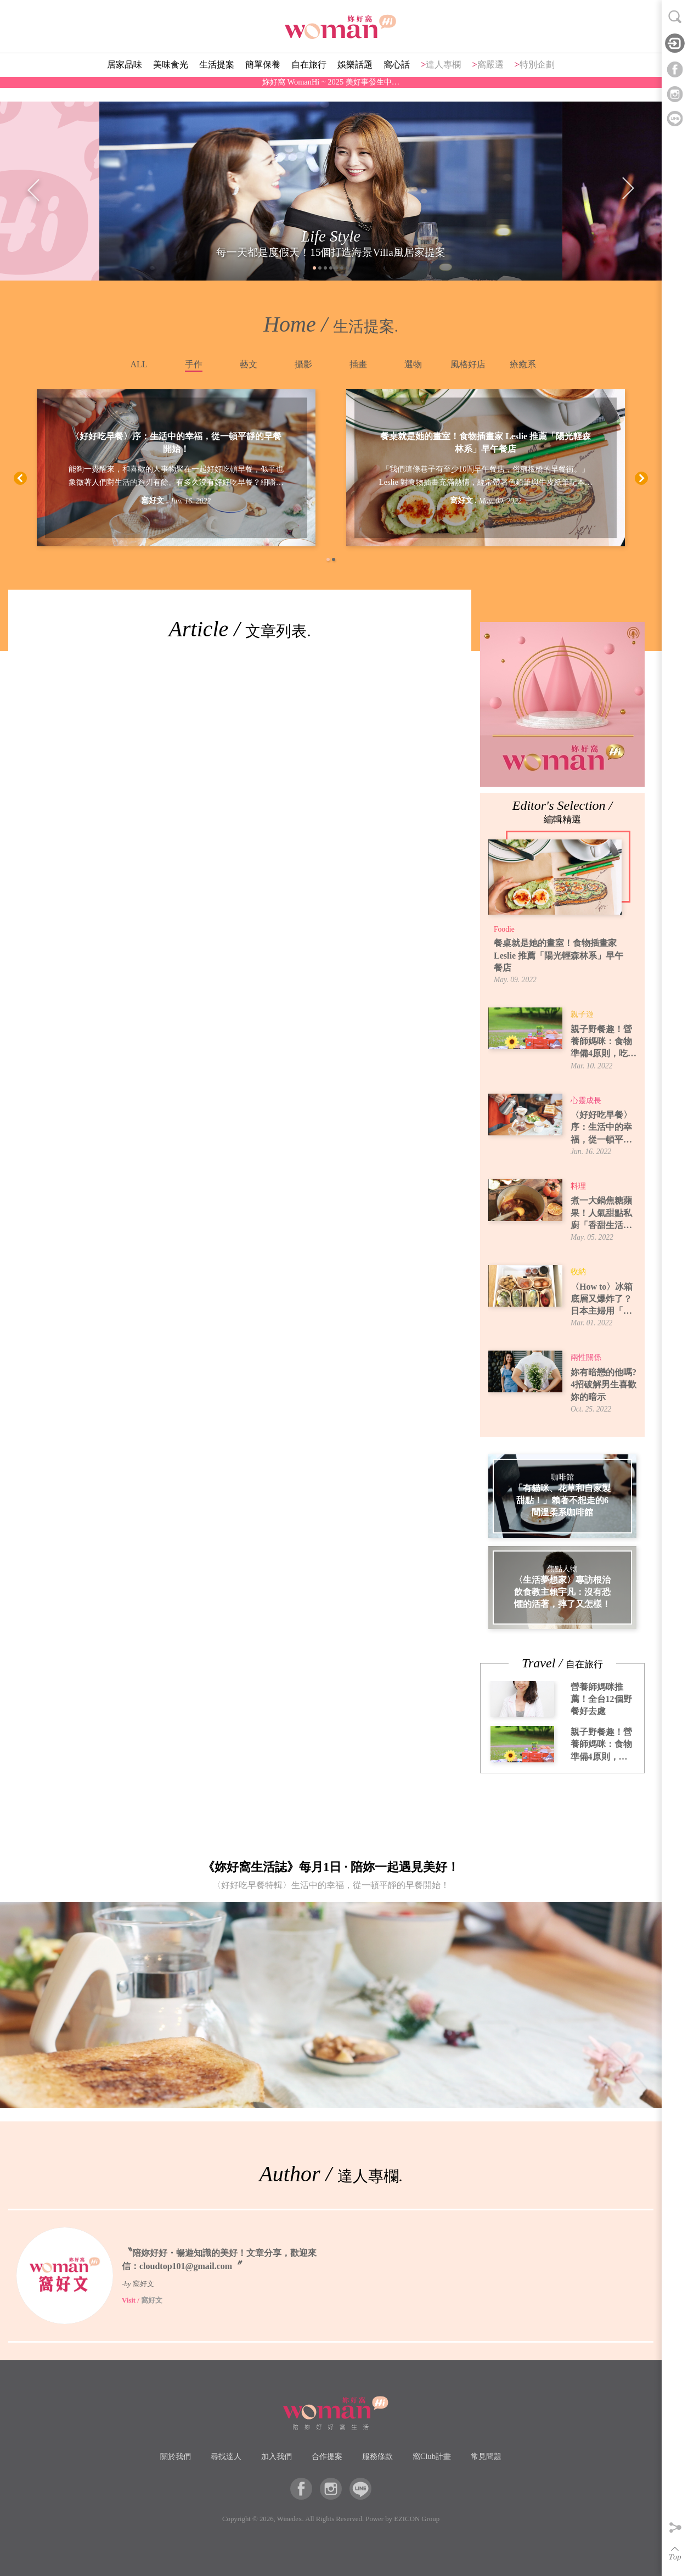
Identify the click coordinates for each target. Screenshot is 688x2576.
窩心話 (397, 80)
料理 (578, 1186)
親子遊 (582, 1014)
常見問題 (486, 2456)
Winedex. (290, 2519)
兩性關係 (586, 1357)
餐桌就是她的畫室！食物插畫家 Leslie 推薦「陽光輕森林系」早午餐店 (485, 442)
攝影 (303, 364)
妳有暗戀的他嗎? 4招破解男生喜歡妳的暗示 (603, 1385)
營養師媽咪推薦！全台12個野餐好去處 (601, 1699)
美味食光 (170, 80)
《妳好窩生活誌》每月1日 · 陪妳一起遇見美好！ (331, 1878)
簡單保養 (262, 80)
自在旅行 (308, 80)
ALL (138, 364)
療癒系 (523, 364)
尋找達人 (226, 2456)
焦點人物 (562, 1569)
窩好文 (152, 501)
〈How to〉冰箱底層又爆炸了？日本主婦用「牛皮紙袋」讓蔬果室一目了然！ (602, 1300)
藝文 (248, 364)
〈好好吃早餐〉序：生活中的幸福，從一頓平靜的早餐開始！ (176, 442)
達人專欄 (443, 80)
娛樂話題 (355, 80)
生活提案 (216, 80)
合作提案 (327, 2456)
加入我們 (276, 2456)
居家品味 (124, 80)
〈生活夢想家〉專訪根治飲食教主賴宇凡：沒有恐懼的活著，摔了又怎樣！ (562, 1592)
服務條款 (377, 2456)
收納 (578, 1272)
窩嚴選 (490, 80)
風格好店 (468, 364)
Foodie (504, 929)
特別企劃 (537, 80)
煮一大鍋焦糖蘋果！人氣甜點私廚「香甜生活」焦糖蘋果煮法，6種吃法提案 (603, 1213)
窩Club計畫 (432, 2456)
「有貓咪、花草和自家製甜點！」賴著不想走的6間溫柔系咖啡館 (562, 1500)
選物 (413, 364)
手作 (193, 364)
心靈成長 (586, 1100)
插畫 (358, 364)
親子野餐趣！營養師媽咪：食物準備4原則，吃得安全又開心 (603, 1042)
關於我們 (175, 2456)
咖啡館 (562, 1477)
